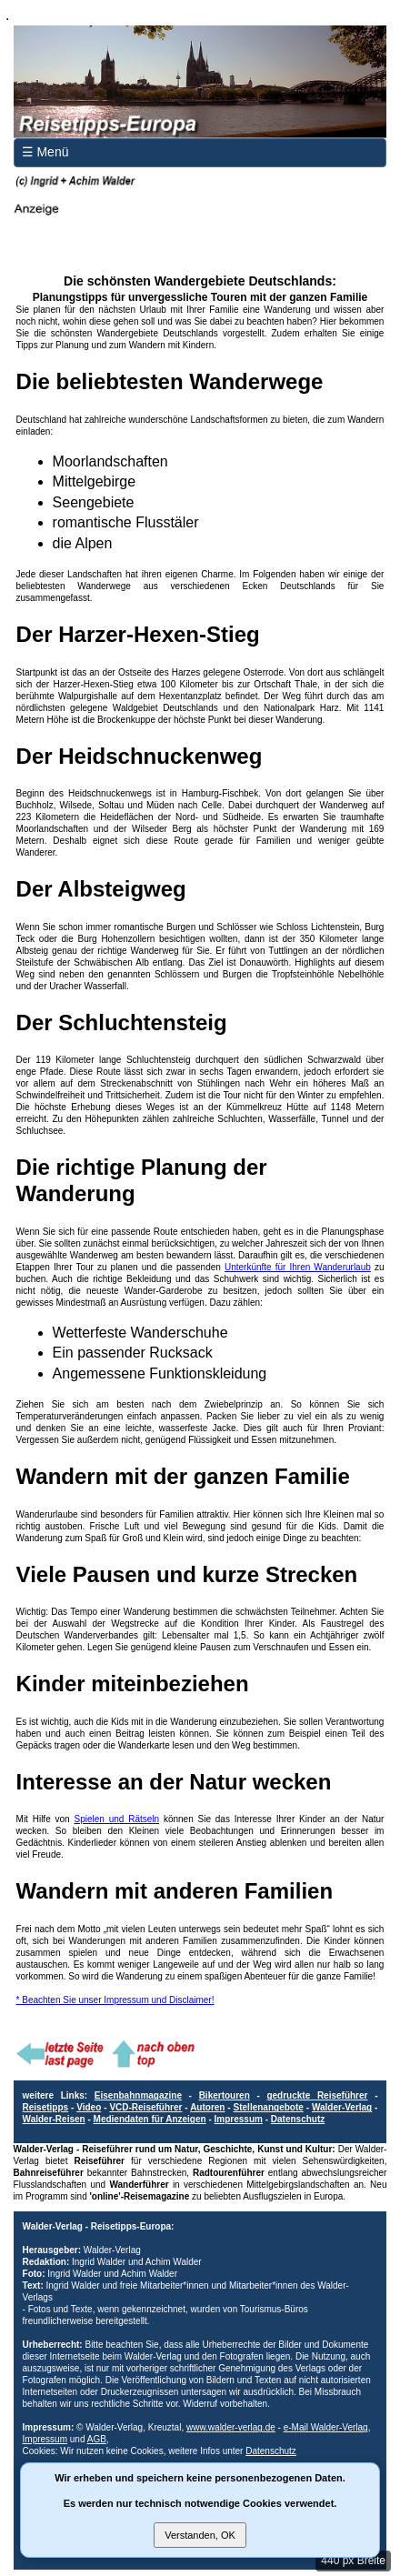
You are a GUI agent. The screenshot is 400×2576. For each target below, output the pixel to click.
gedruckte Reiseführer (316, 2095)
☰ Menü (45, 152)
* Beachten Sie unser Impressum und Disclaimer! (115, 2000)
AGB (96, 2439)
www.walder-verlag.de (230, 2427)
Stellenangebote (269, 2107)
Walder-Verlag (342, 2107)
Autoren (207, 2107)
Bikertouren (224, 2095)
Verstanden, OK (200, 2535)
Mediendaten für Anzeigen (150, 2119)
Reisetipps (46, 2107)
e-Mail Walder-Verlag (326, 2427)
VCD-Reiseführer (145, 2107)
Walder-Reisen (54, 2119)
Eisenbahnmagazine (138, 2095)
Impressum (239, 2119)
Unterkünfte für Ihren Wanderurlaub (298, 1267)
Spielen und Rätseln (116, 1819)
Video (88, 2107)
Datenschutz (298, 2119)
